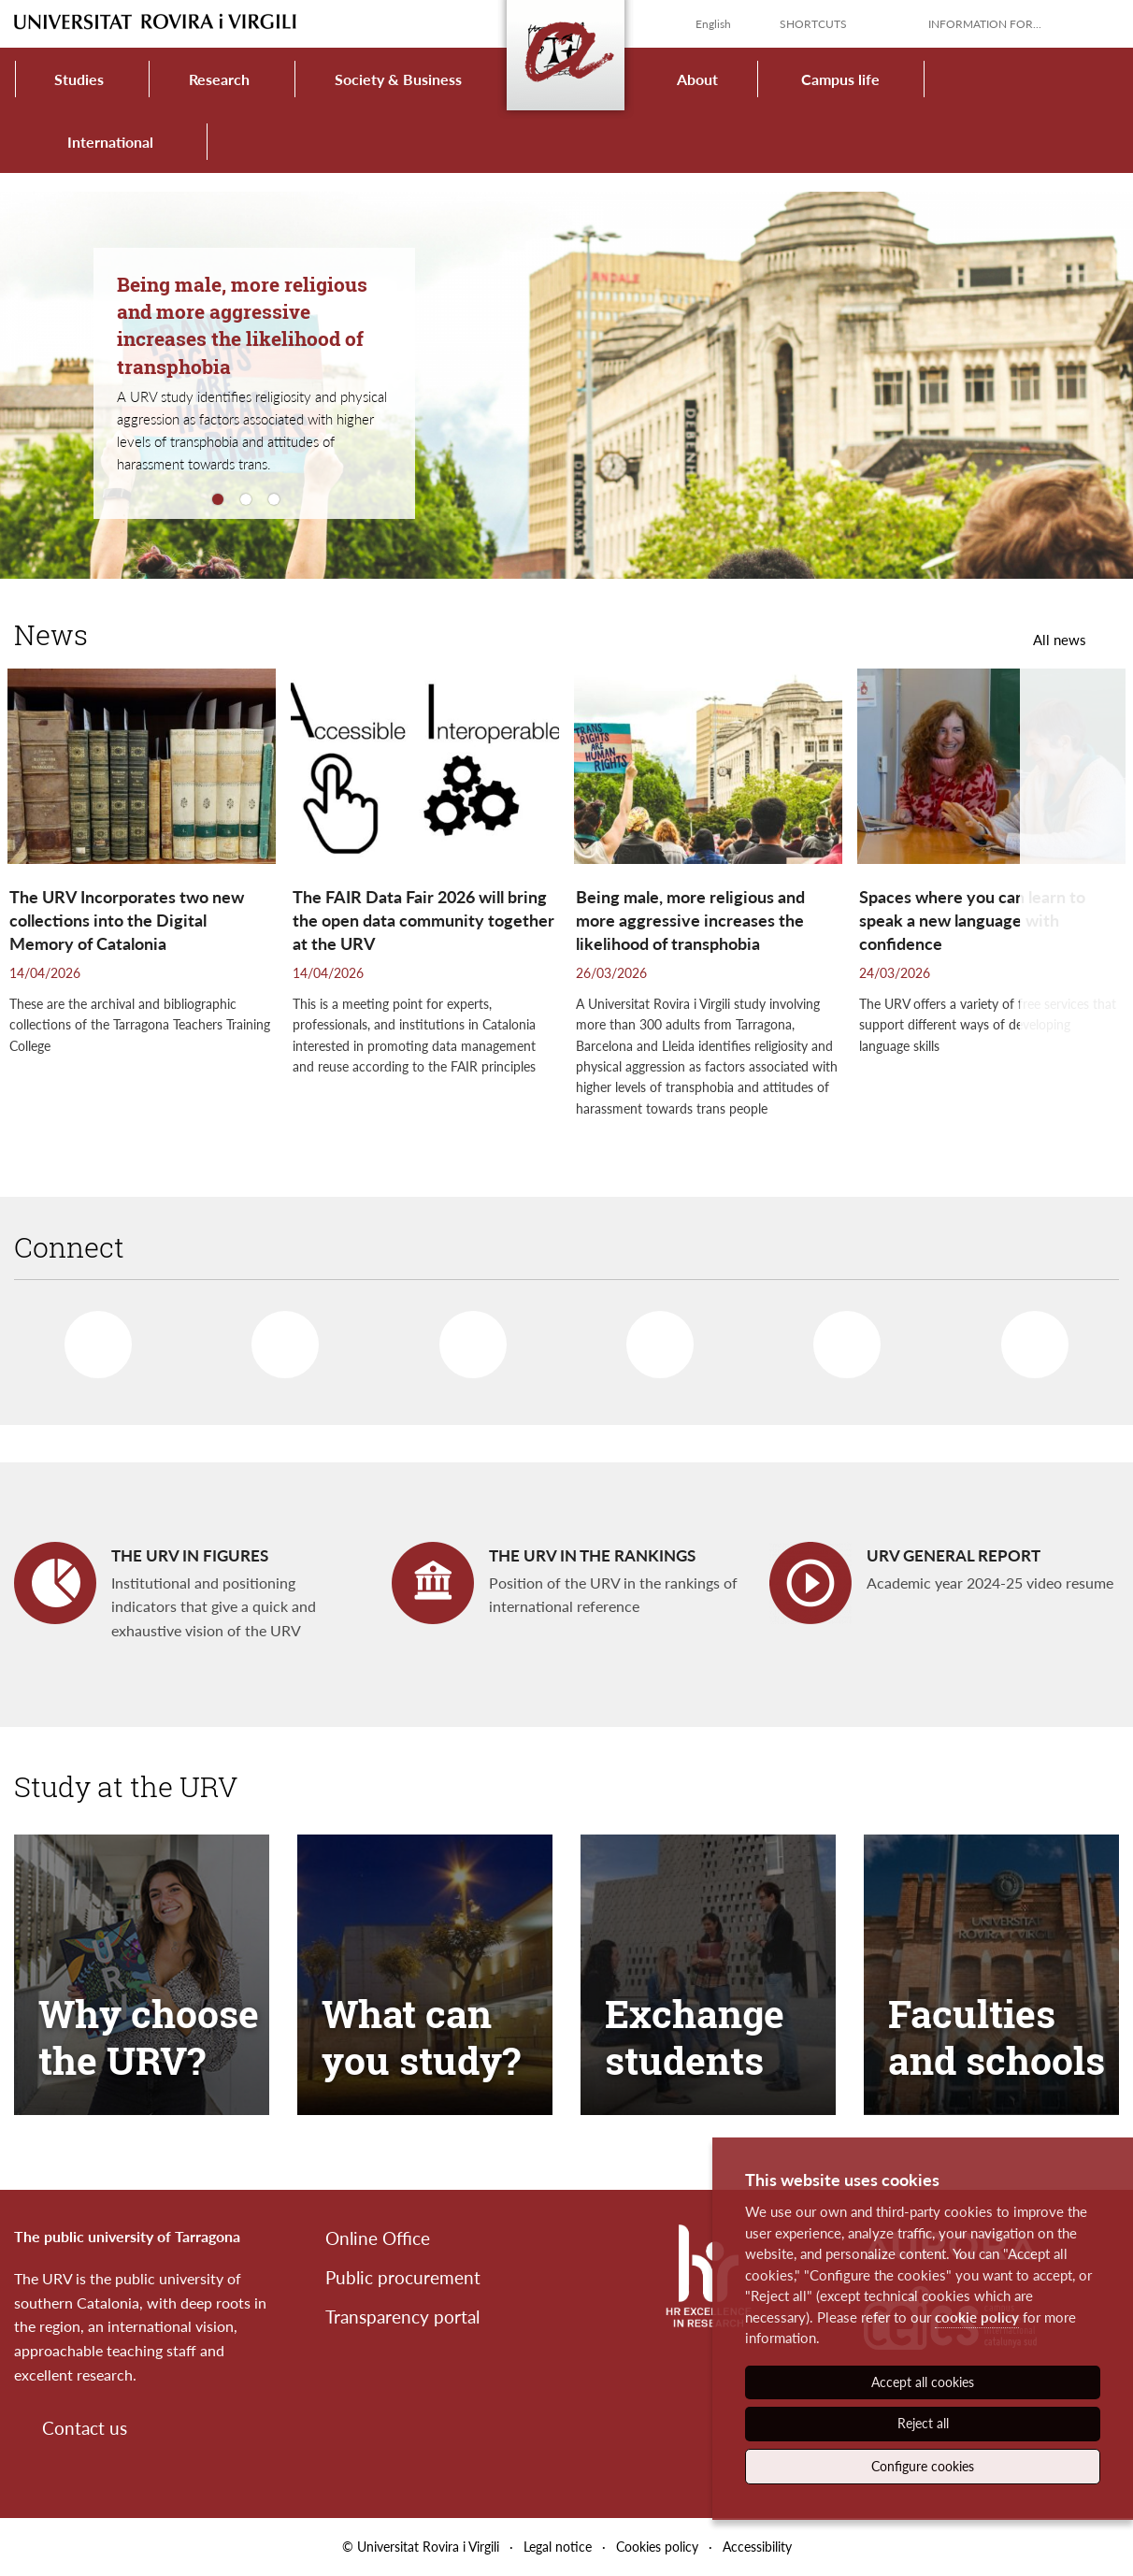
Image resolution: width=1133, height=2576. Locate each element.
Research (219, 79)
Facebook (88, 1337)
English (713, 24)
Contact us (84, 2428)
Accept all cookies (922, 2382)
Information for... (984, 24)
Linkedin (463, 1337)
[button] (1076, 915)
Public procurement (402, 2277)
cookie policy (977, 2317)
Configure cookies (922, 2466)
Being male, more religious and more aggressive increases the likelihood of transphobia (242, 325)
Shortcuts (813, 24)
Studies (79, 79)
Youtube (652, 1337)
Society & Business (398, 79)
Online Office (377, 2238)
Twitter (277, 1338)
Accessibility (757, 2546)
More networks (1025, 1337)
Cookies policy (657, 2546)
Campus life (840, 79)
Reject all (923, 2423)
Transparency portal (402, 2316)
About (697, 79)
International (110, 142)
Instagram (838, 1338)
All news (1059, 639)
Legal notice (557, 2546)
